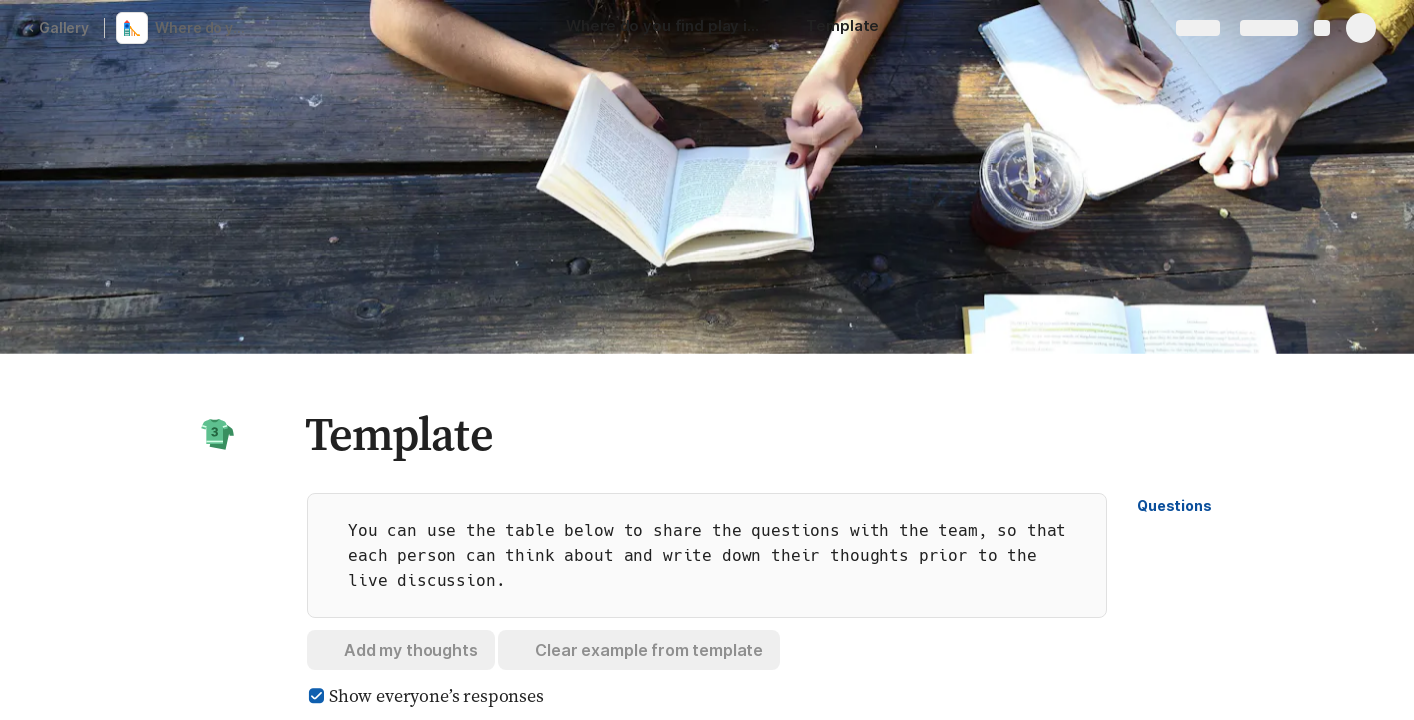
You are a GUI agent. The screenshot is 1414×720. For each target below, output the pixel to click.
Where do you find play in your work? (203, 27)
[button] (218, 434)
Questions (1174, 505)
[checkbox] (316, 696)
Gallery (58, 27)
